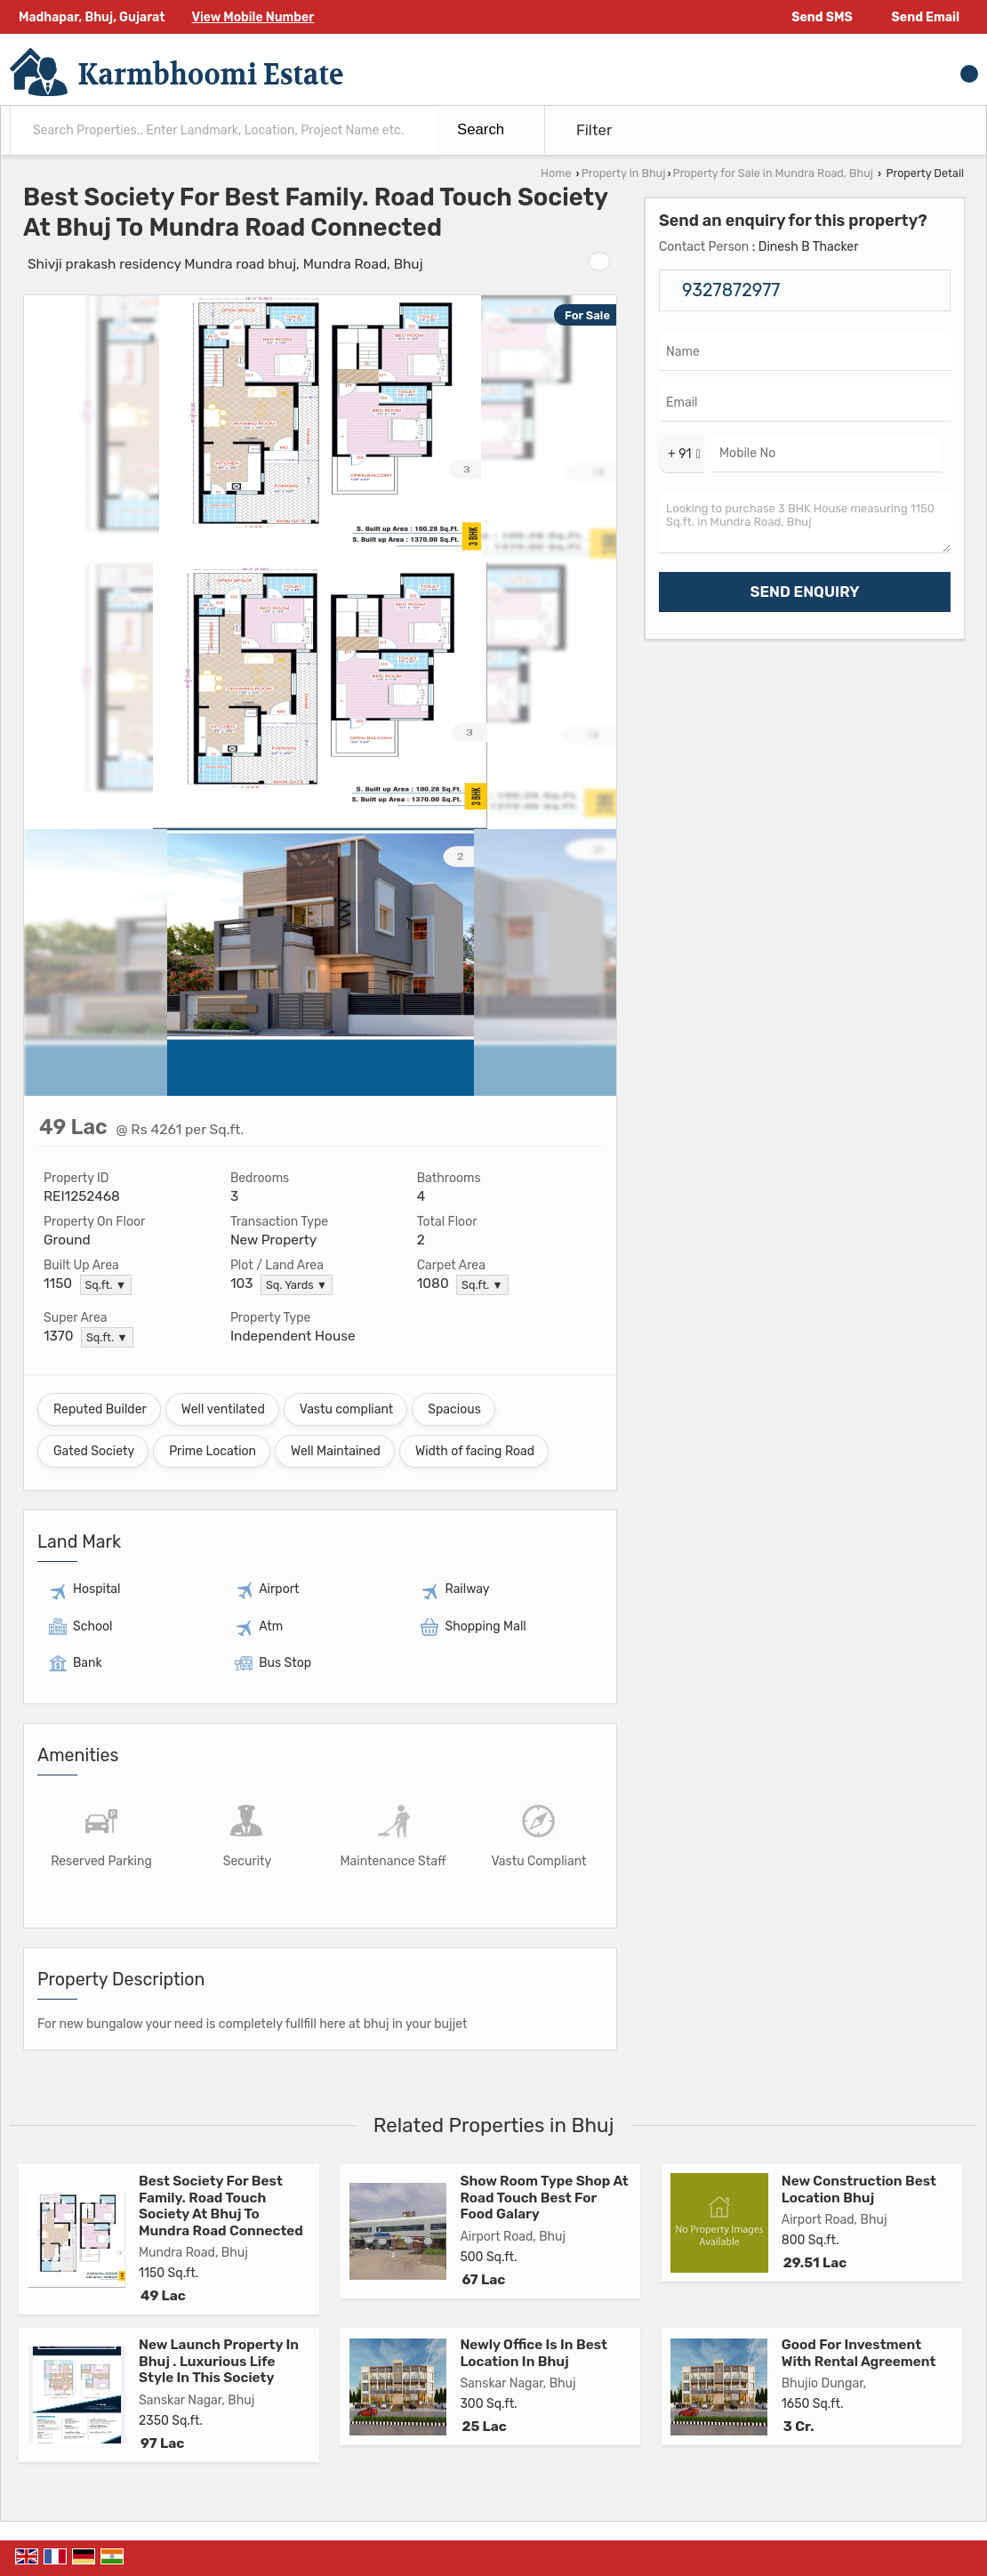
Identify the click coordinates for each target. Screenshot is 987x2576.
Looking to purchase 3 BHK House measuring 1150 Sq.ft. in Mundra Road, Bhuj (805, 522)
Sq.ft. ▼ (106, 1285)
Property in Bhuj (624, 173)
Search (480, 129)
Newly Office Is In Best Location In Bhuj (533, 2353)
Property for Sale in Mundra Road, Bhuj (773, 173)
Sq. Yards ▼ (296, 1285)
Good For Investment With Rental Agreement (859, 2353)
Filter (594, 130)
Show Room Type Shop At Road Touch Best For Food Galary (544, 2197)
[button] (253, 17)
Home (556, 173)
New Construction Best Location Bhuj (859, 2189)
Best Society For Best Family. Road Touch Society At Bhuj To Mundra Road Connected (221, 2205)
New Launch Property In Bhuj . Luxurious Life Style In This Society (219, 2361)
